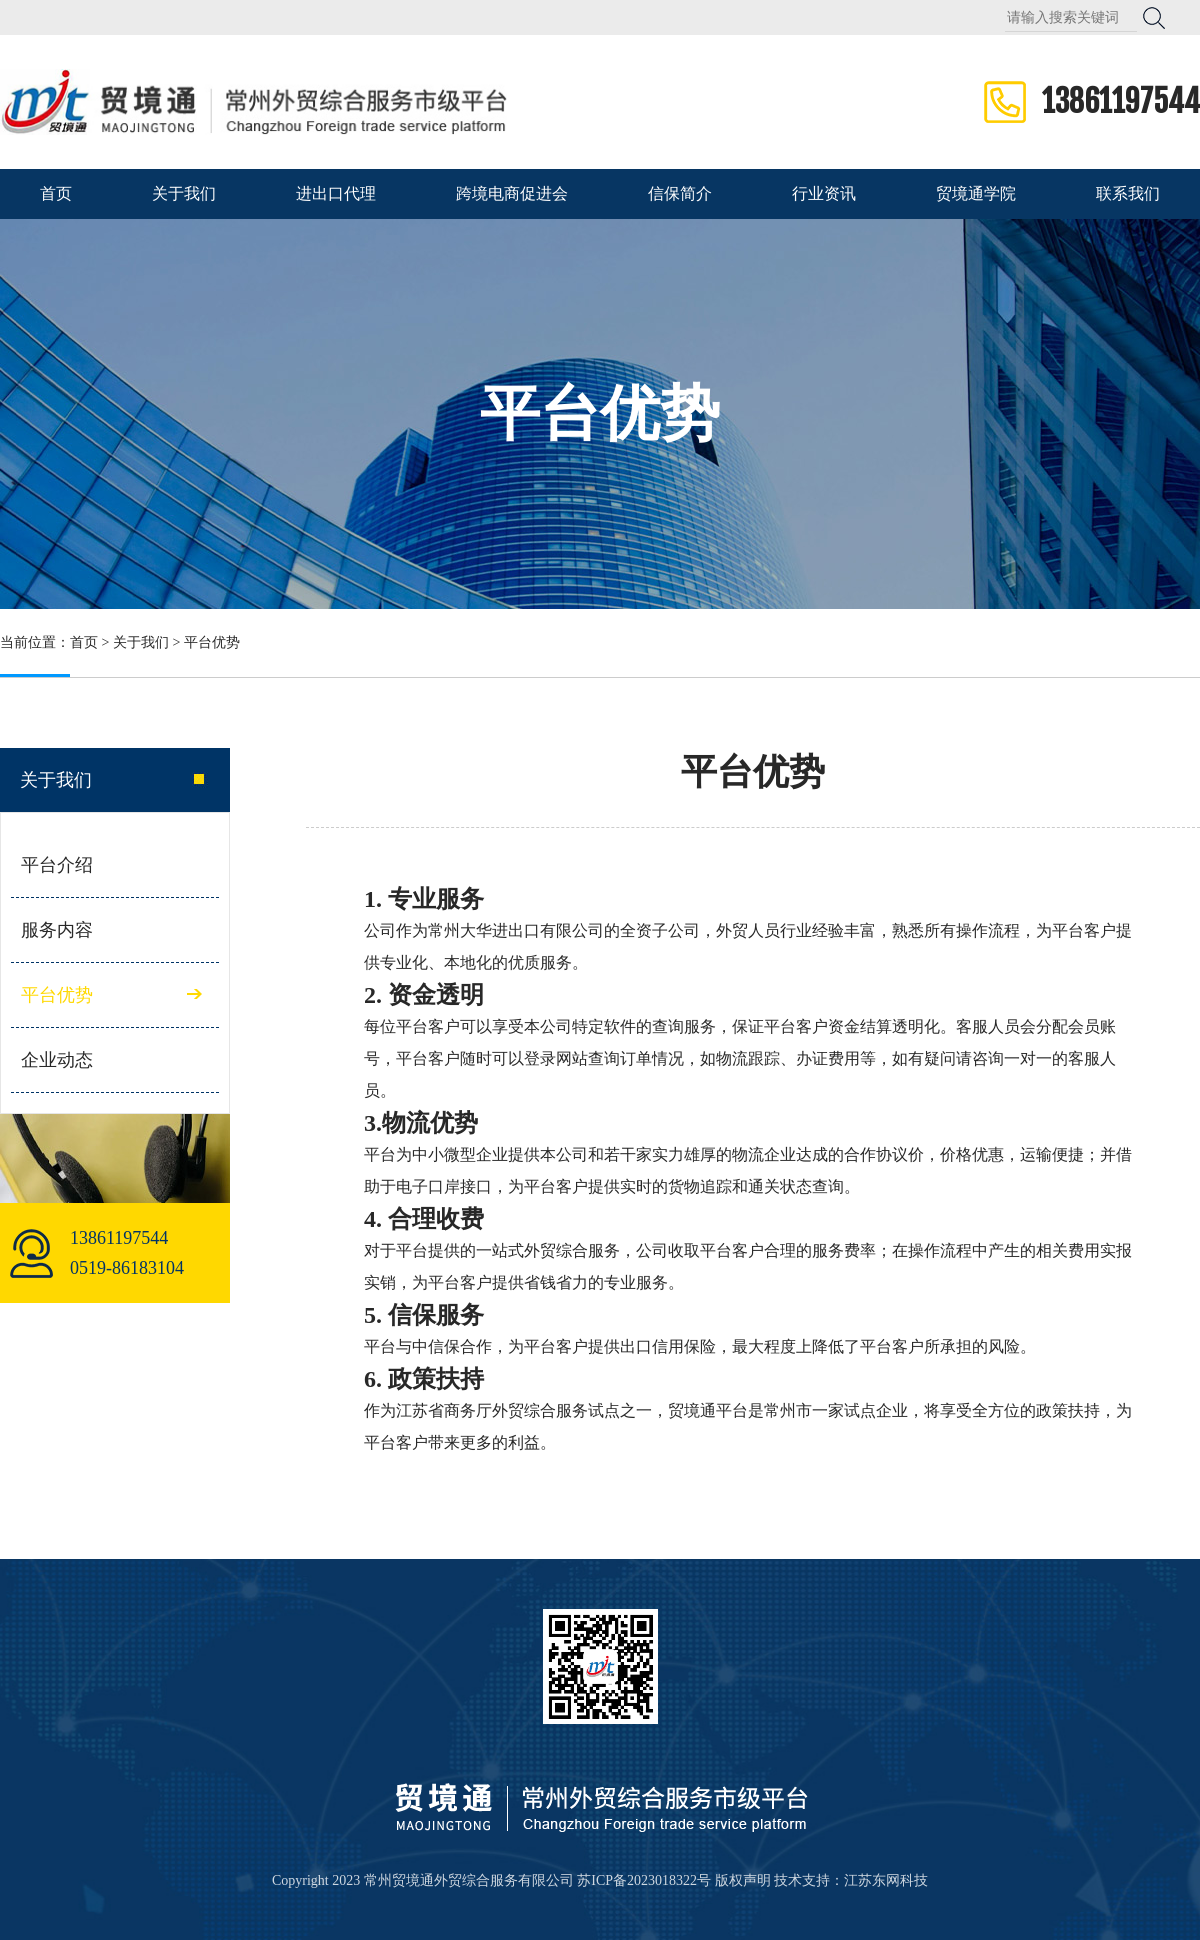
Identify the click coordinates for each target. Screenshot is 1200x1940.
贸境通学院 (976, 193)
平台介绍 (57, 865)
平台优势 (212, 642)
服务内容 (57, 930)
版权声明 (743, 1880)
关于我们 (184, 193)
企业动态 (57, 1060)
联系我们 (1128, 193)
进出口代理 (336, 193)
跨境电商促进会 (512, 193)
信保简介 (680, 193)
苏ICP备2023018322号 (644, 1880)
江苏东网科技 (886, 1880)
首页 (56, 193)
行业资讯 (824, 193)
